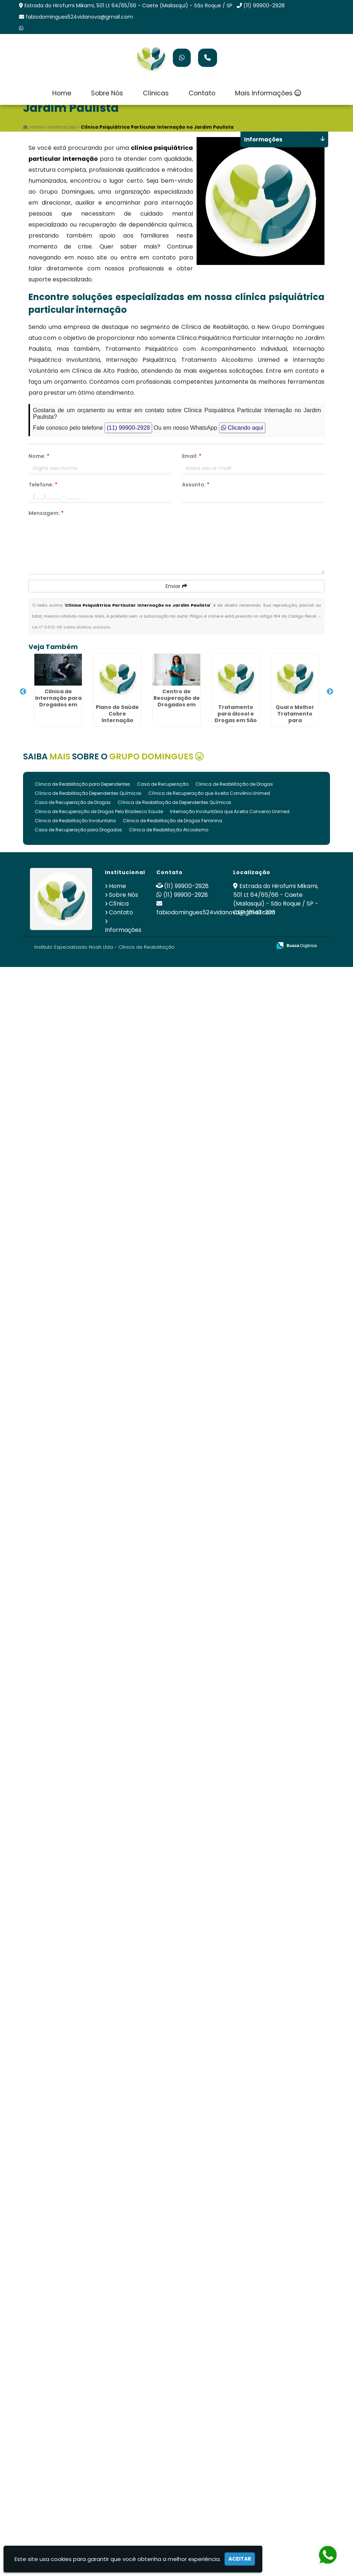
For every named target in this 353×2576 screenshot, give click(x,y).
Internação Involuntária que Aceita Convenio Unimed (229, 811)
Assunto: (195, 484)
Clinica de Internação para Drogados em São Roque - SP (58, 701)
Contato (202, 93)
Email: (191, 456)
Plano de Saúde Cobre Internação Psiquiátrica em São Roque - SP (117, 720)
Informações (123, 930)
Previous (23, 691)
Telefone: (43, 484)
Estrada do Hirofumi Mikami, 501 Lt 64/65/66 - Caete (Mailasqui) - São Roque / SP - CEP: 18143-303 (275, 899)
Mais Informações (268, 93)
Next (330, 691)
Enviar (176, 586)
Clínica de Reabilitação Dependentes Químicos (88, 793)
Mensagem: (46, 513)
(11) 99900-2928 (264, 5)
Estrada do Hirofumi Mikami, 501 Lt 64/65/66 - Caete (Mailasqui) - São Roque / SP (128, 5)
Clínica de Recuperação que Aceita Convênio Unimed (209, 793)
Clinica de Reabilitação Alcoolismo (168, 830)
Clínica (119, 903)
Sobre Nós (107, 93)
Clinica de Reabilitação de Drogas (234, 784)
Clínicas (156, 93)
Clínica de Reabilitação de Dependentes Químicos (174, 802)
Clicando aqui (242, 428)
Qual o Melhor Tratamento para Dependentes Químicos (295, 720)
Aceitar (239, 2558)
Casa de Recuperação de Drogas (73, 802)
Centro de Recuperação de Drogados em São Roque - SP (176, 701)
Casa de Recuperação (163, 784)
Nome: (39, 456)
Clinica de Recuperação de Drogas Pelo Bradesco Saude (99, 811)
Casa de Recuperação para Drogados (78, 830)
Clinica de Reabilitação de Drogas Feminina (172, 820)
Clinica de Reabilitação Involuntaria (75, 820)
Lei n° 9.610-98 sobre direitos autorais (71, 627)
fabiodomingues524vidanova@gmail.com (79, 16)
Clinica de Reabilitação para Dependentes (82, 784)
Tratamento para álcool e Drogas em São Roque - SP (236, 717)
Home (61, 93)
